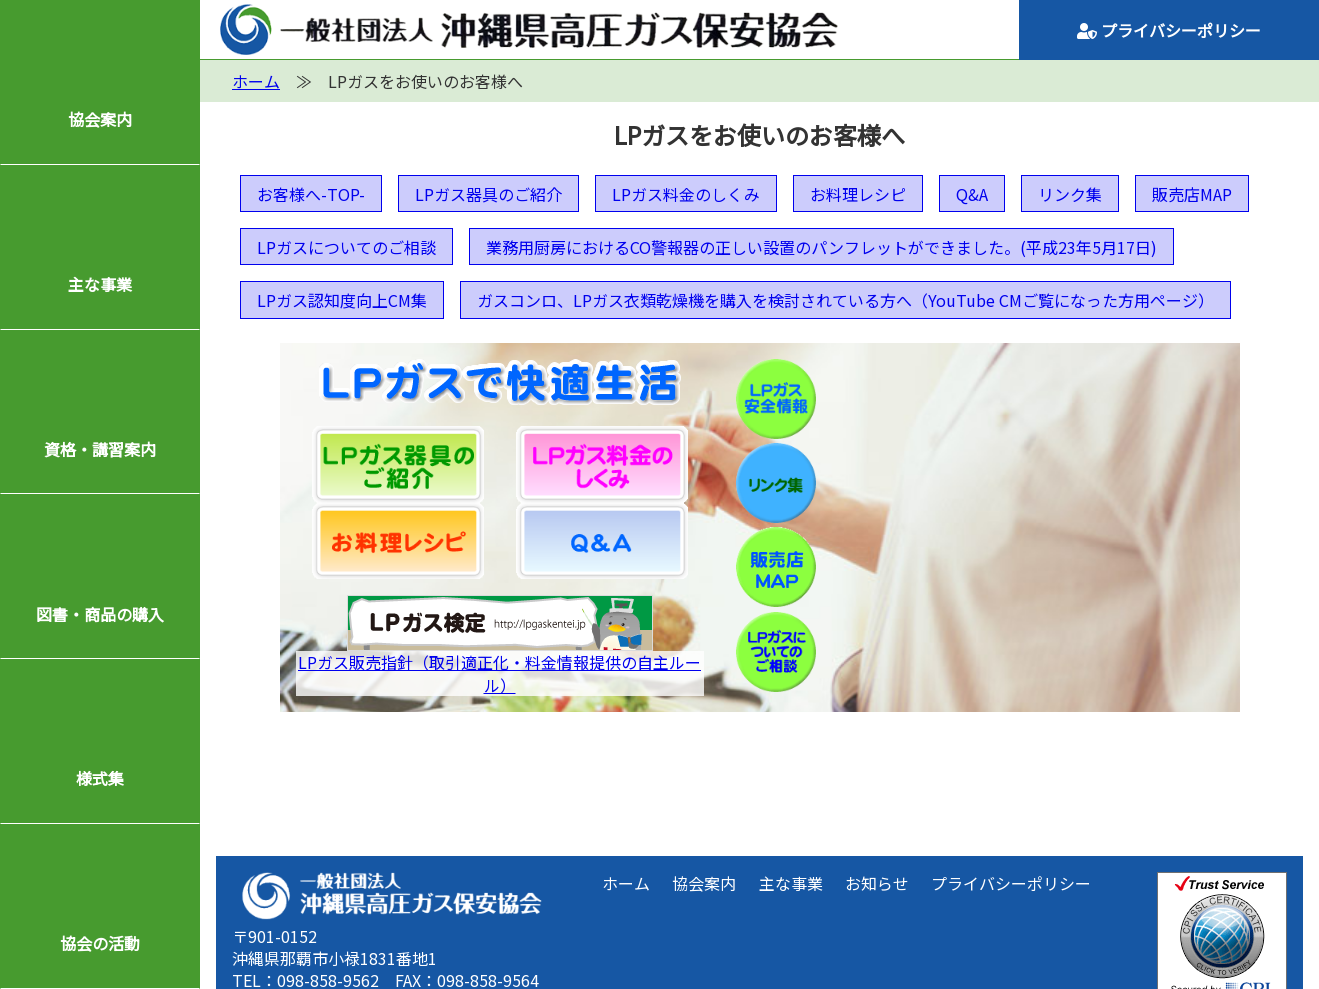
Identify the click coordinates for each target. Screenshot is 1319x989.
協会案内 (100, 119)
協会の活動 (100, 943)
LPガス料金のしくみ (686, 194)
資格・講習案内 (100, 449)
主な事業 (100, 284)
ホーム (626, 883)
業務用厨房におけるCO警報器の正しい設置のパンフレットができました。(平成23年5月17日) (821, 247)
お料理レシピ (858, 194)
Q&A (972, 194)
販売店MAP (1192, 194)
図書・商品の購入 (100, 614)
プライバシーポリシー (1169, 30)
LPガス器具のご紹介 (488, 194)
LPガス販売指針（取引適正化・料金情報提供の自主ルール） (499, 673)
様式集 (100, 778)
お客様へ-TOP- (311, 194)
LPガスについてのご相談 (346, 247)
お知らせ (877, 883)
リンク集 (1070, 194)
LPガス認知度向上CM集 (342, 300)
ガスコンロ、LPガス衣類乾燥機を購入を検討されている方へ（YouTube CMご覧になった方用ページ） (845, 300)
